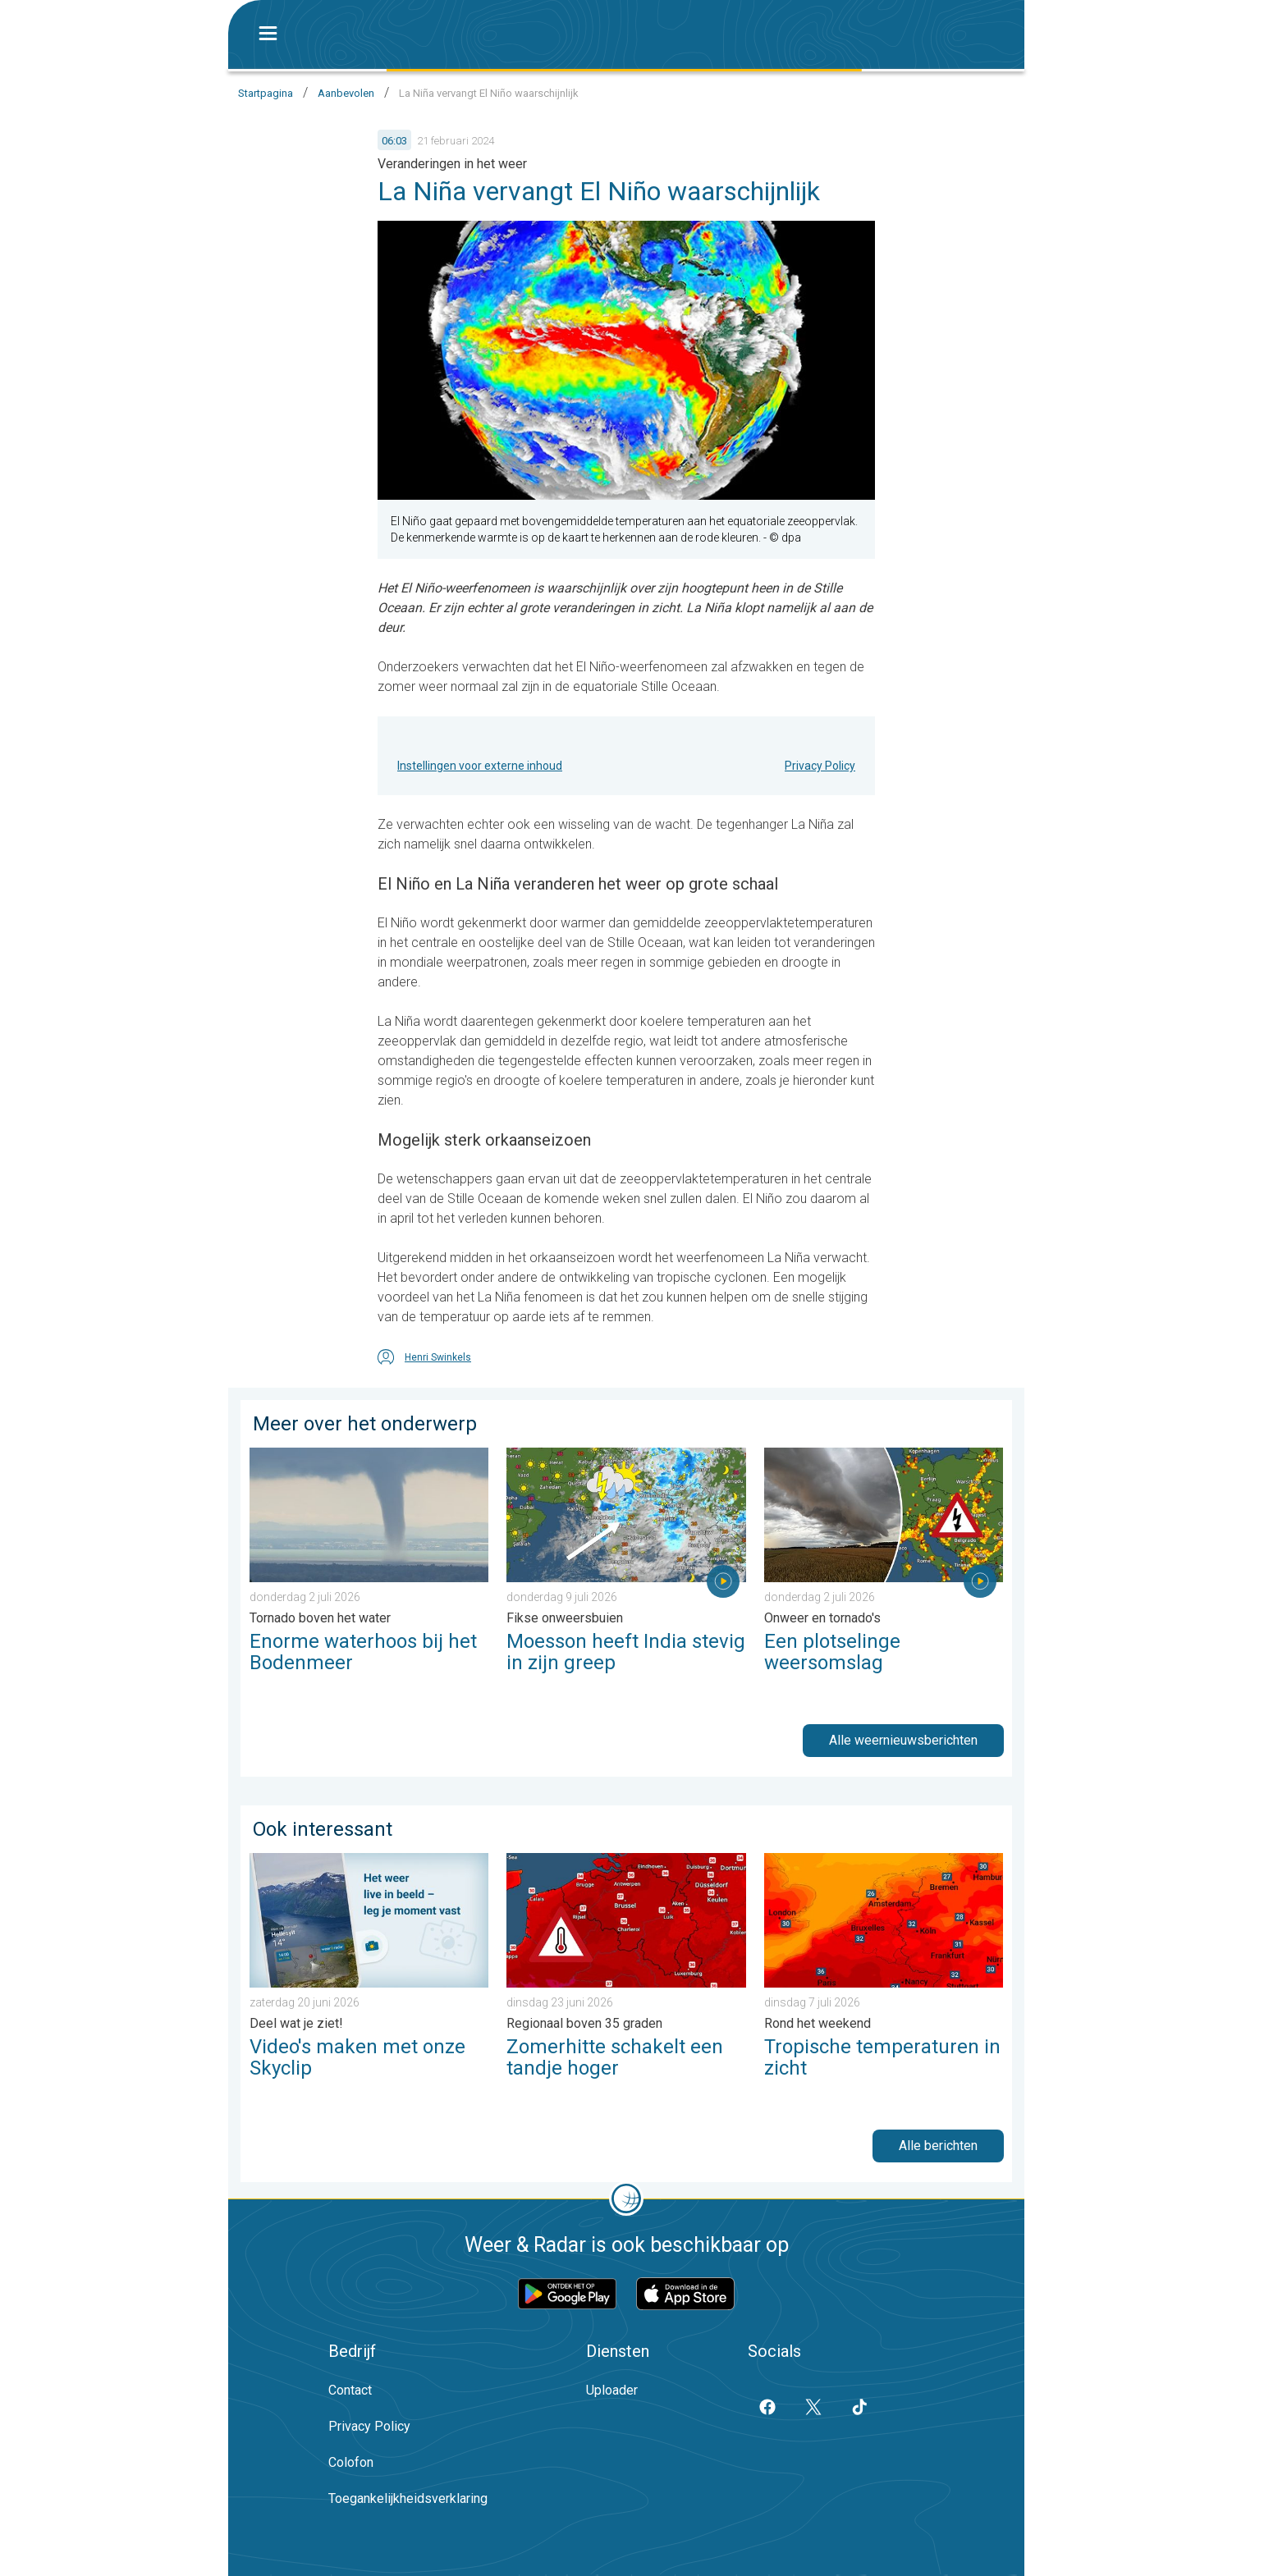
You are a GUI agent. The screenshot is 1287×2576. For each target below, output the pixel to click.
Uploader (612, 2390)
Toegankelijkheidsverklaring (408, 2498)
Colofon (350, 2462)
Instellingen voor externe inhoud (479, 765)
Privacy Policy (820, 765)
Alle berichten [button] (938, 2145)
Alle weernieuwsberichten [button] (903, 1740)
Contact (350, 2390)
